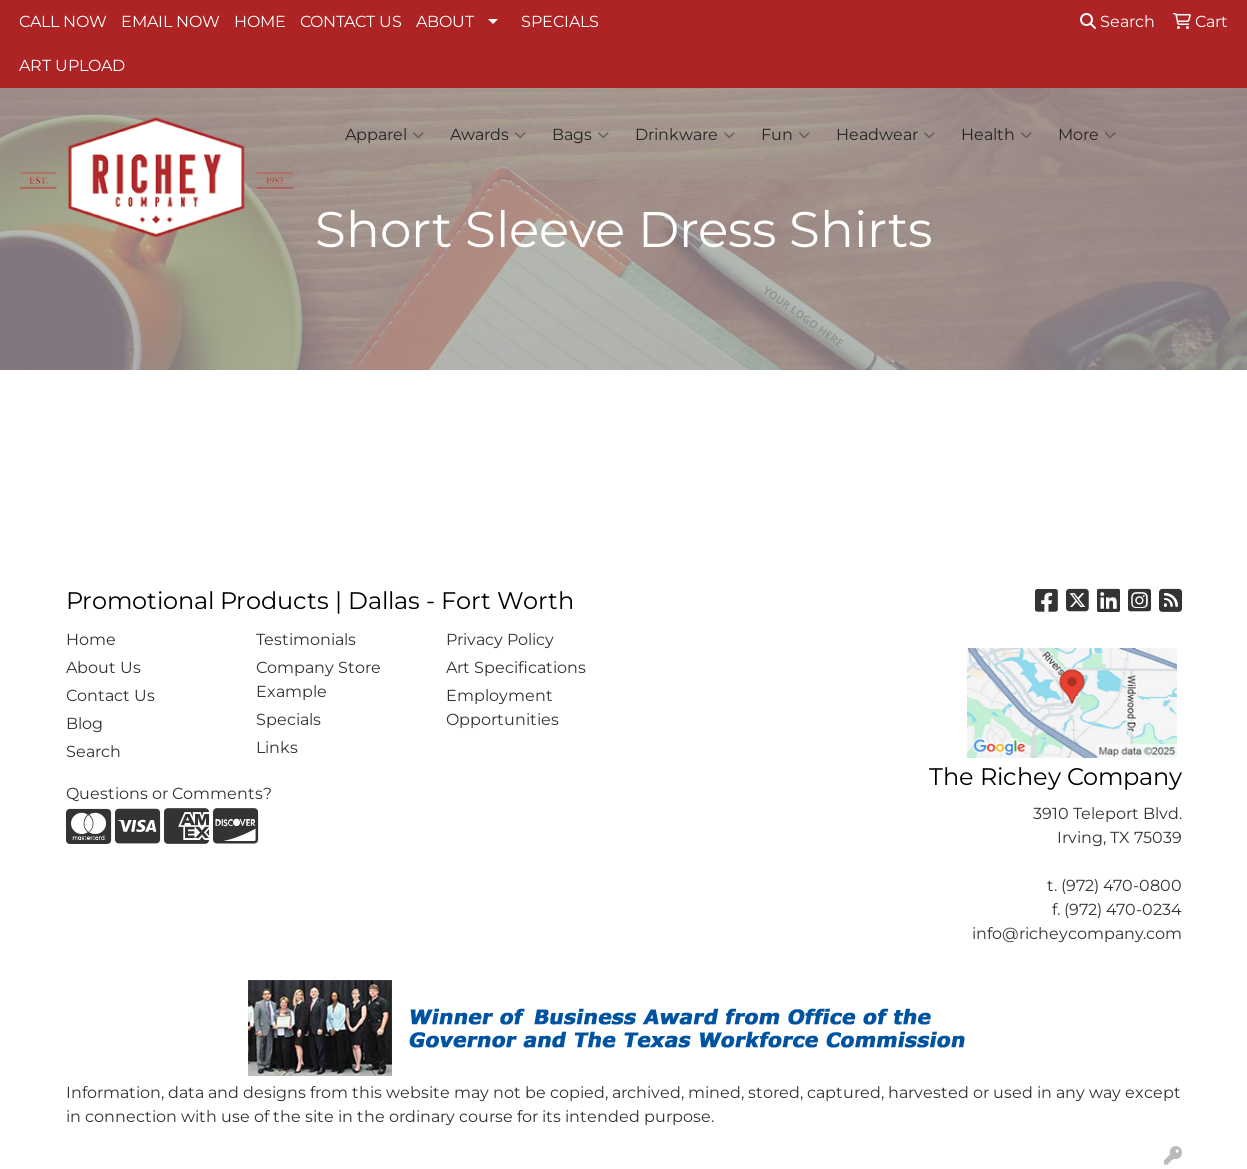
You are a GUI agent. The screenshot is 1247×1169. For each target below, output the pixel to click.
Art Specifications (516, 667)
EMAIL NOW (170, 21)
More (1087, 135)
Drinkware (685, 135)
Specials (288, 719)
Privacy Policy (500, 639)
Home (91, 639)
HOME (260, 21)
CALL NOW (63, 21)
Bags (580, 135)
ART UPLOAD (72, 65)
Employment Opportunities (502, 707)
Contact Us (110, 695)
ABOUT (445, 21)
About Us (103, 667)
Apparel (384, 135)
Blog (84, 723)
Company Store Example (318, 679)
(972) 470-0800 (1121, 885)
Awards (488, 135)
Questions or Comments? (169, 793)
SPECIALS (560, 21)
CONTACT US (351, 21)
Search (1117, 21)
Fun (785, 135)
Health (996, 135)
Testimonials (306, 639)
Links (277, 747)
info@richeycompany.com (1077, 933)
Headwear (885, 135)
